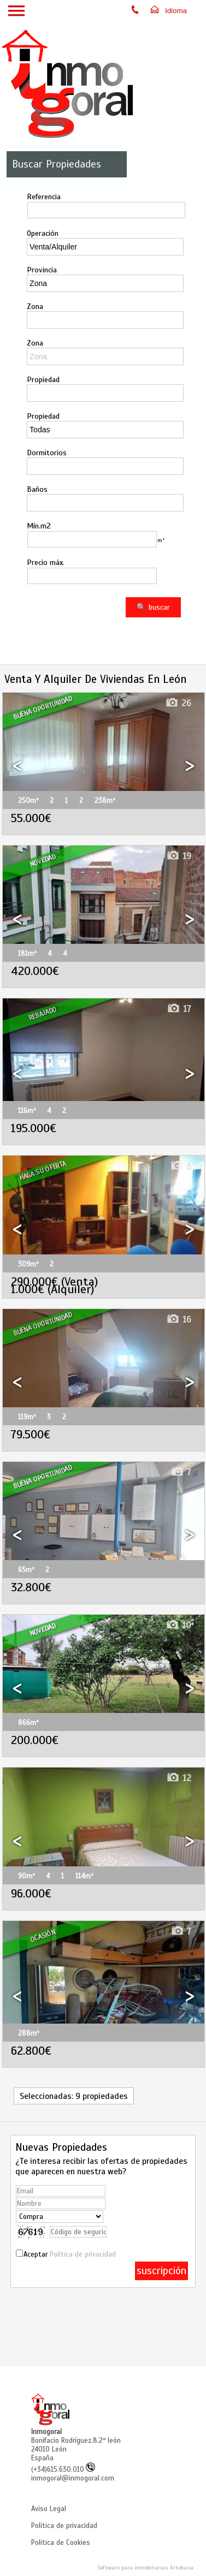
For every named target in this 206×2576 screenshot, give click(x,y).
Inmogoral (46, 2432)
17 (179, 1009)
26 (178, 703)
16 (178, 1319)
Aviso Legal (48, 2508)
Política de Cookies (60, 2542)
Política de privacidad (83, 2254)
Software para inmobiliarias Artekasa (145, 2567)
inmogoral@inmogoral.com (72, 2478)
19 (178, 856)
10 (178, 1625)
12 (178, 1778)
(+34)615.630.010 (63, 2469)
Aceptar (69, 2254)
